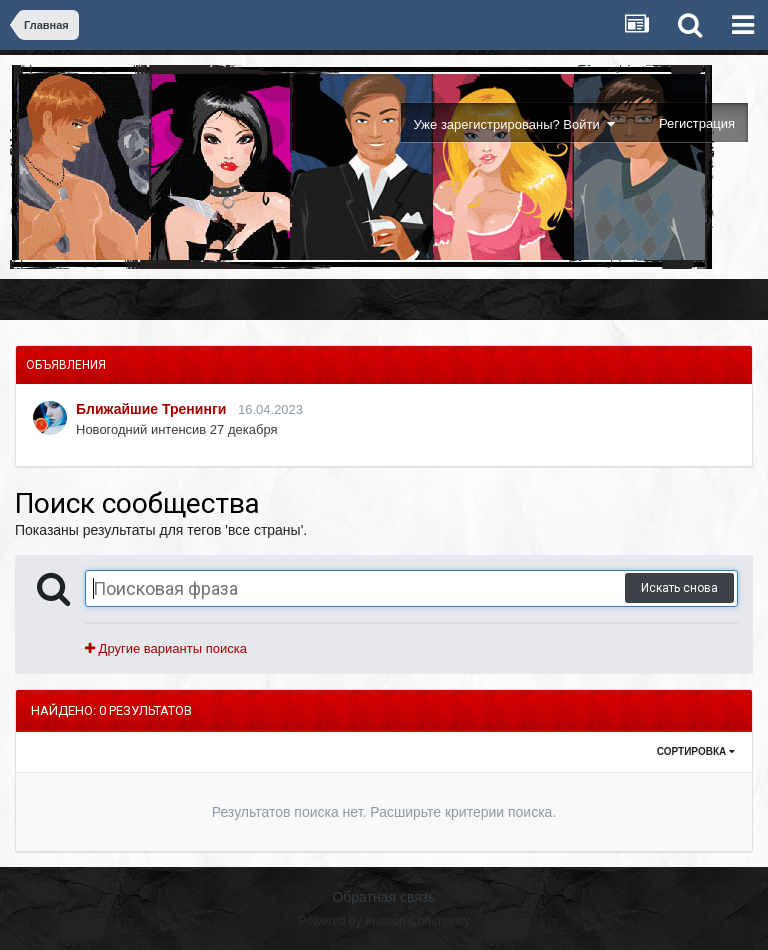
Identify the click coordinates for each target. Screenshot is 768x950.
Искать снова (679, 588)
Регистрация (697, 123)
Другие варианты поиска (166, 648)
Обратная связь (383, 897)
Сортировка (696, 751)
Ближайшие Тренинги (151, 409)
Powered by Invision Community (383, 921)
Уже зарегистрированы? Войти (514, 124)
